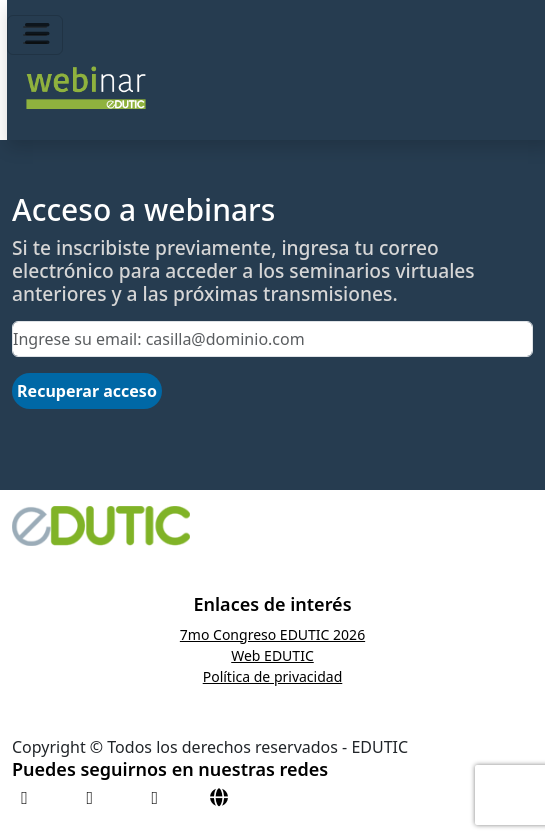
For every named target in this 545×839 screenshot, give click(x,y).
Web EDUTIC (272, 655)
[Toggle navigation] (35, 35)
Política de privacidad (273, 676)
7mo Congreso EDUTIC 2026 (272, 634)
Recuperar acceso (87, 391)
